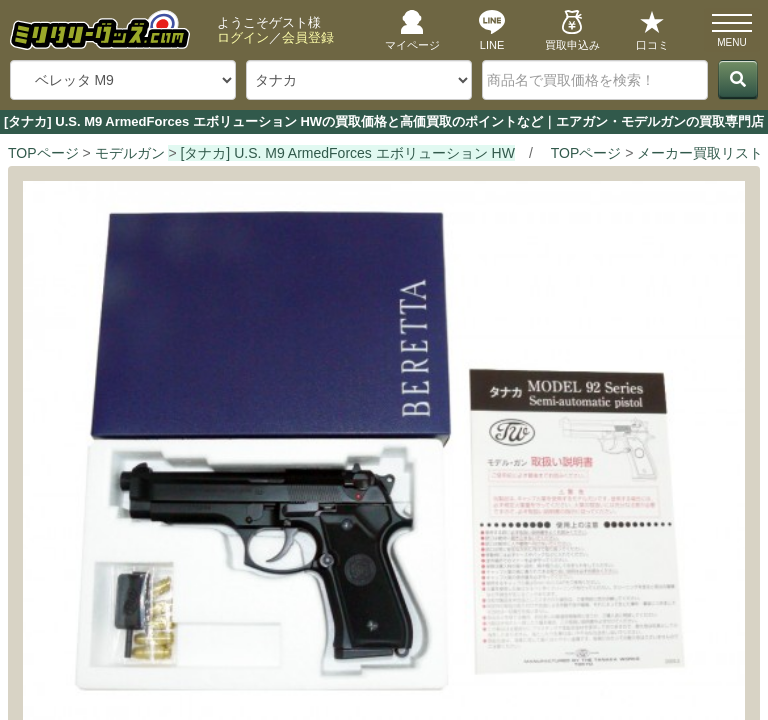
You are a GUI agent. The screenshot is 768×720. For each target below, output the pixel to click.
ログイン (243, 37)
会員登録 (308, 37)
